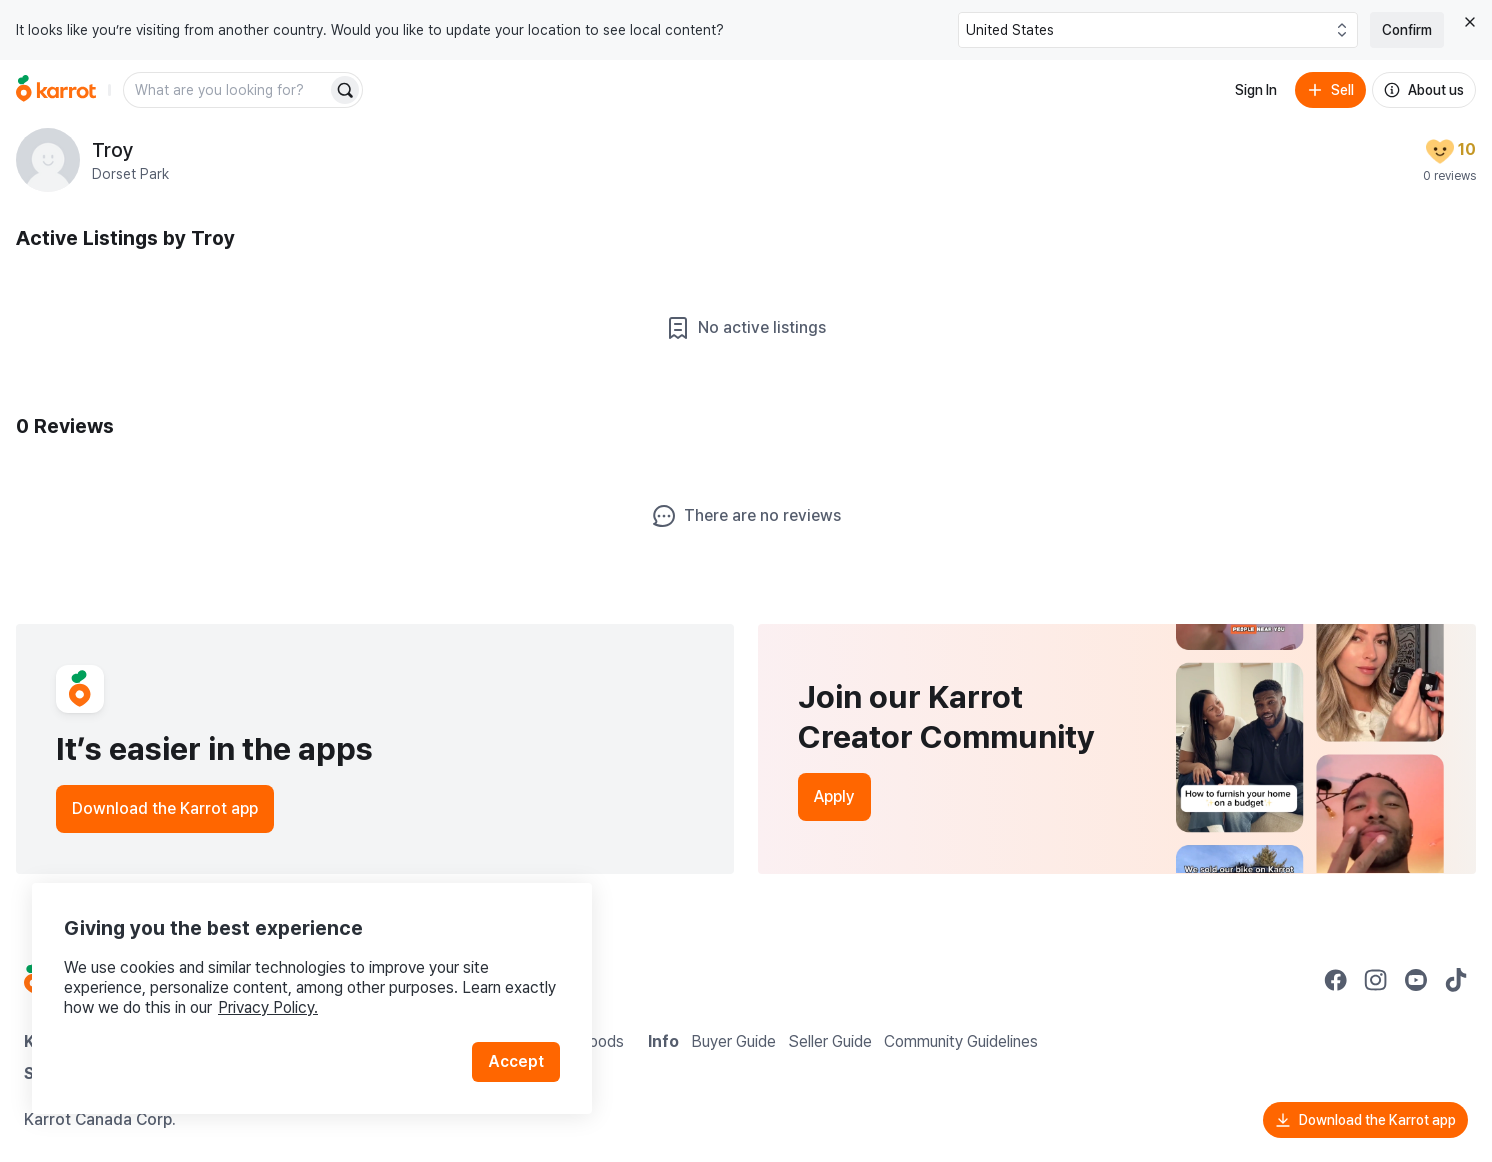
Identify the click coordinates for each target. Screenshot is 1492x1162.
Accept (516, 1061)
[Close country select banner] (1470, 22)
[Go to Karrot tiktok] (1456, 980)
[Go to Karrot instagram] (1376, 980)
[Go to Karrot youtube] (1416, 980)
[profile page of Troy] (48, 160)
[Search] (345, 90)
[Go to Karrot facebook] (1336, 980)
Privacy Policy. (268, 1007)
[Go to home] (56, 90)
